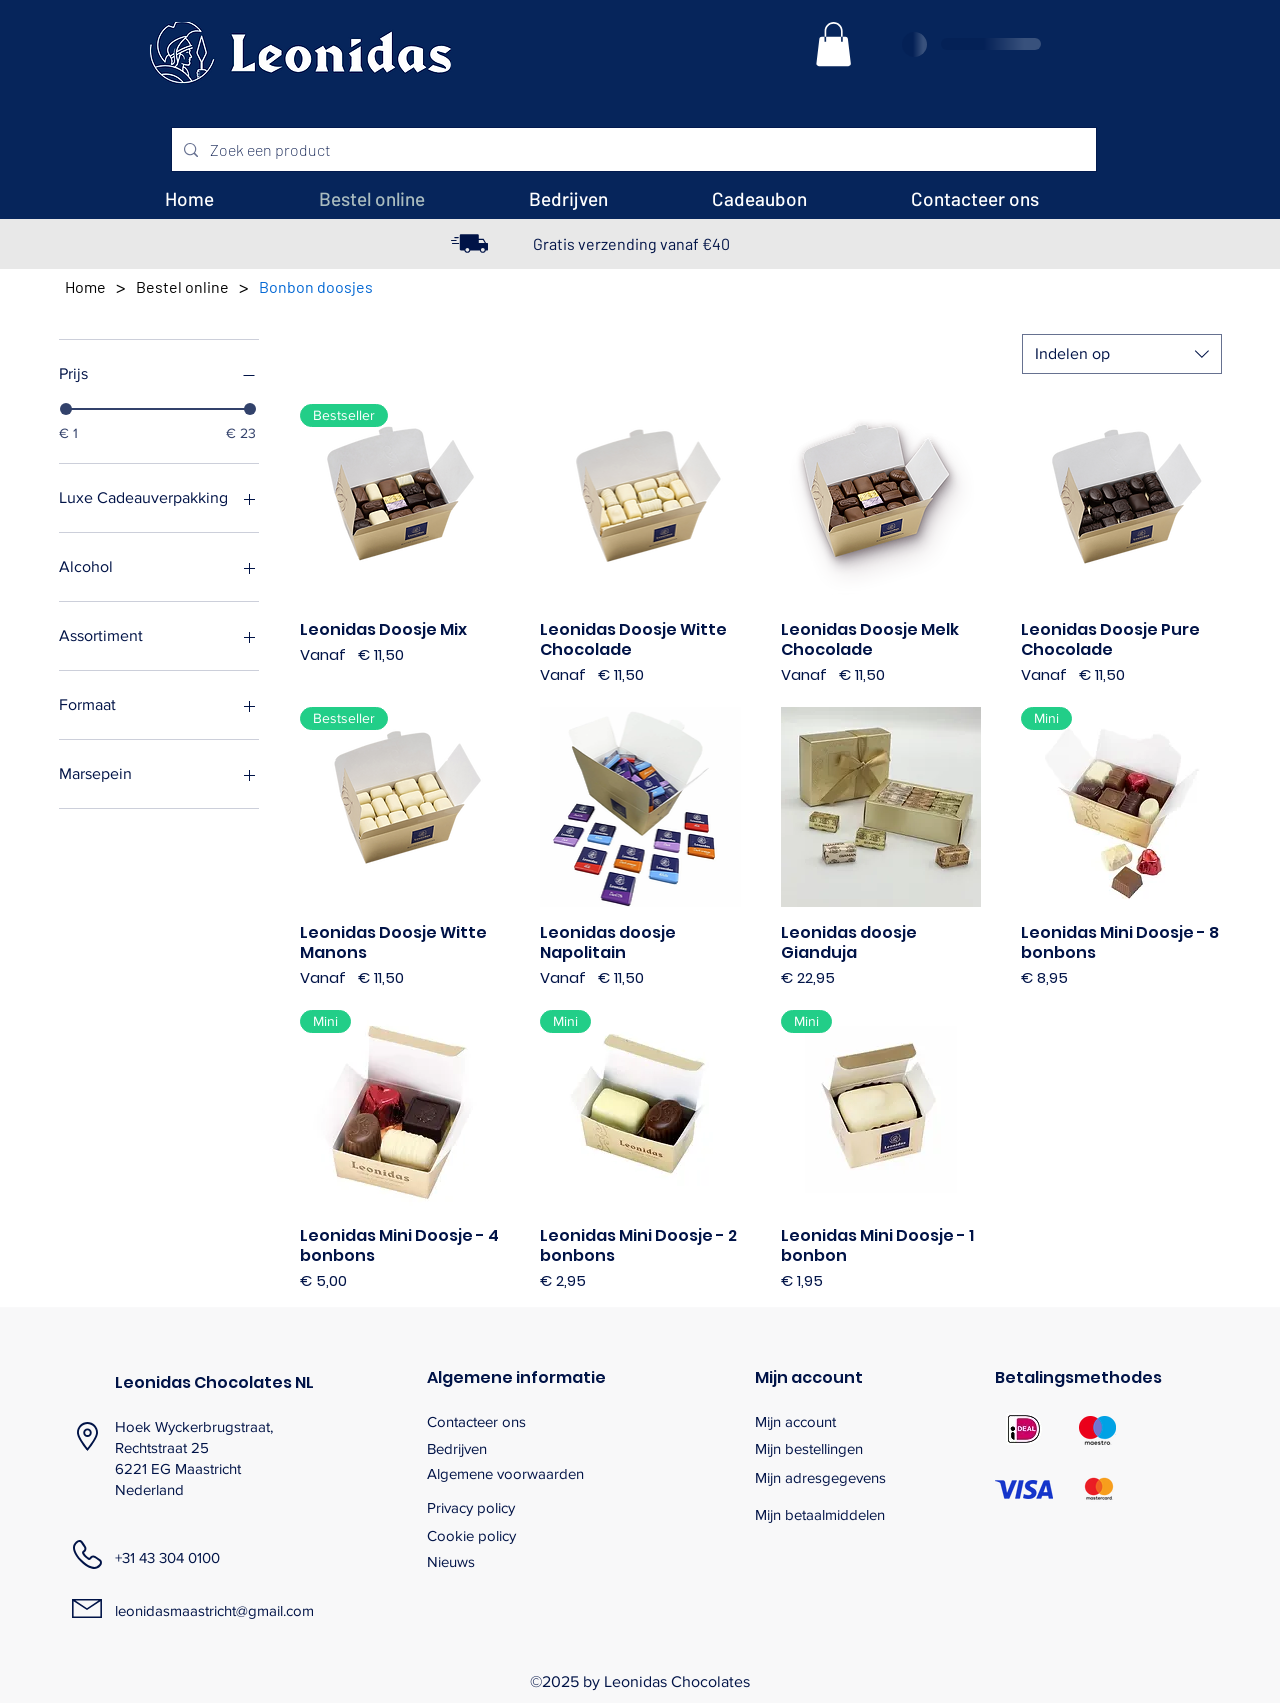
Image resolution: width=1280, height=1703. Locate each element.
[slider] (66, 409)
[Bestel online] (182, 286)
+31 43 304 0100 (167, 1557)
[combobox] (1122, 354)
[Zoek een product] (632, 150)
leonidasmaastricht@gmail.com (214, 1610)
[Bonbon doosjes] (316, 286)
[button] (833, 44)
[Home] (85, 286)
